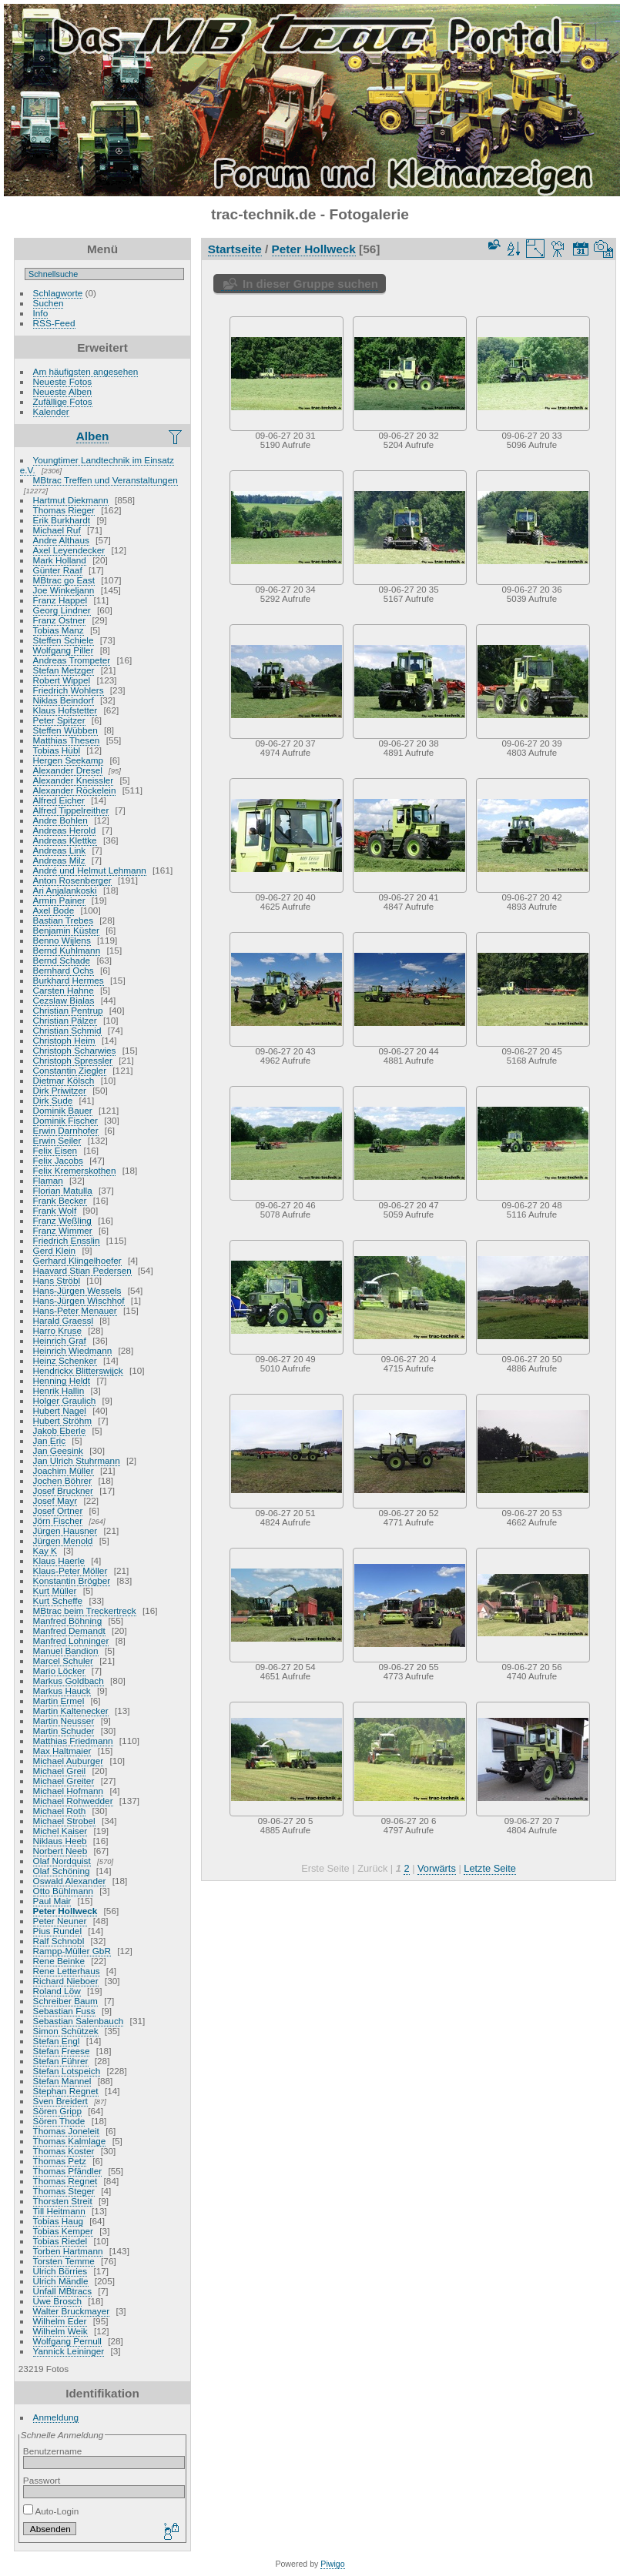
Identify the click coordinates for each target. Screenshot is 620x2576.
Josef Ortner (58, 1510)
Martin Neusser (64, 1721)
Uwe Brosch (57, 2301)
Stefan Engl (56, 2041)
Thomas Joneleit (66, 2131)
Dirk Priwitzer (59, 1090)
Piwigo (332, 2563)
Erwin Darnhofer (66, 1130)
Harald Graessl (63, 1320)
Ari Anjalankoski (65, 890)
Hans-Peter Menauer (75, 1310)
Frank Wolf (55, 1210)
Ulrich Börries (60, 2271)
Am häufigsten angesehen (86, 371)
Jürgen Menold (63, 1540)
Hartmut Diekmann (71, 500)
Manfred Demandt (69, 1630)
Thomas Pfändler (67, 2171)
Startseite (235, 249)
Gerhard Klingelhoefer (77, 1260)
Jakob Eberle (59, 1430)
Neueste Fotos (62, 381)
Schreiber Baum (65, 2001)
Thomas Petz (59, 2161)
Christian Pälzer (65, 1020)
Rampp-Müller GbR (72, 1951)
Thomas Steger (64, 2191)
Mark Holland (59, 560)
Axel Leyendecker (69, 550)
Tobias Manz (58, 630)
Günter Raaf (57, 570)
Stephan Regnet (66, 2091)
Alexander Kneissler (73, 780)
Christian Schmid (67, 1030)
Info (41, 313)
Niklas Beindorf (63, 700)
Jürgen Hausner (65, 1530)
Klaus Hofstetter (65, 710)
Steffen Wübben (65, 730)
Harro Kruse (57, 1330)
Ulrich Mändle (61, 2281)
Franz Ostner (59, 620)
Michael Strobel (64, 1821)
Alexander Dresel (67, 770)
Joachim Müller (63, 1470)
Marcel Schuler (63, 1661)
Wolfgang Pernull (67, 2341)
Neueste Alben (62, 391)
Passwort (41, 2480)
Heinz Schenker (65, 1360)
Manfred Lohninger (71, 1640)
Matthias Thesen (66, 740)
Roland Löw (57, 1991)
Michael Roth (59, 1811)
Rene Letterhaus (66, 1971)
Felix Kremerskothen (74, 1170)
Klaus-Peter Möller (70, 1570)
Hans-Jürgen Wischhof (79, 1300)
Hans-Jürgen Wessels (77, 1290)
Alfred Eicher (59, 800)
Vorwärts (436, 1868)
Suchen (48, 303)
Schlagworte (58, 293)
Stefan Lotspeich (67, 2071)
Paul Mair (52, 1901)
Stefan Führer (61, 2061)
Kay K (45, 1550)
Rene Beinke (59, 1961)
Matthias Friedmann (73, 1741)
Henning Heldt (62, 1380)
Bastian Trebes (63, 920)
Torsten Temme (64, 2261)
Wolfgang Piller (63, 650)
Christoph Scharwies (74, 1050)
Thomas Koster (64, 2151)
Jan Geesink (58, 1450)
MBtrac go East (64, 580)
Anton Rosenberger (72, 880)
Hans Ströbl (56, 1280)
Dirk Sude (53, 1100)
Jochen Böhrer (62, 1480)
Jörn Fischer (58, 1520)
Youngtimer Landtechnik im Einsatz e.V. (97, 465)
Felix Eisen (55, 1150)
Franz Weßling (62, 1220)
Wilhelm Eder (60, 2321)
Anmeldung (56, 2417)
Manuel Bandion (66, 1650)
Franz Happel (60, 600)
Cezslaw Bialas (64, 1000)
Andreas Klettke (65, 840)
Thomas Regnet (65, 2181)
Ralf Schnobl (59, 1941)
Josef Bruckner (63, 1490)
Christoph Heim (64, 1040)
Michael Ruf (57, 530)
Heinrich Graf (59, 1340)
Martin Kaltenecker (71, 1711)
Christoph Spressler (72, 1060)
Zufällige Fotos (62, 401)
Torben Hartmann (68, 2251)
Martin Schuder (64, 1731)
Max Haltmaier (62, 1751)
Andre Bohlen (60, 820)
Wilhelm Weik (60, 2331)
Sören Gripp (57, 2111)
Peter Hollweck (65, 1911)
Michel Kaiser (60, 1831)
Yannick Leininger (69, 2351)
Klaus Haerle (59, 1560)
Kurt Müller (55, 1590)
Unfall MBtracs (62, 2291)
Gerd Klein (54, 1250)
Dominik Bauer (62, 1110)
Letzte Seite (490, 1868)
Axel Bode (54, 910)
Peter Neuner (60, 1921)
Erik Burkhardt (62, 520)
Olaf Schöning (61, 1871)
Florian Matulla (62, 1190)
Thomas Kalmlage (69, 2141)
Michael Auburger (68, 1761)
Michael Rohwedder (73, 1801)
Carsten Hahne (63, 990)
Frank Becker (60, 1200)
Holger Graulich (64, 1400)
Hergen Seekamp (68, 760)
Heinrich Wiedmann (72, 1350)
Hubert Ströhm (62, 1420)
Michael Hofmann (68, 1791)
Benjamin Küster (66, 930)
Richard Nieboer (66, 1981)
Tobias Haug (58, 2221)
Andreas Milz (59, 860)
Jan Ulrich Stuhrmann (76, 1460)
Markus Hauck (62, 1691)
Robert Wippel (62, 680)
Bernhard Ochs (63, 970)
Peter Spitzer (59, 720)
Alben (92, 436)
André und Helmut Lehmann (89, 870)
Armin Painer (59, 900)
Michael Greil (59, 1771)
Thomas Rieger (64, 510)
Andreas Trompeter (72, 660)
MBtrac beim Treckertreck (84, 1610)
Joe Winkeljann (64, 590)
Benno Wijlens (62, 940)
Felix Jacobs (58, 1160)
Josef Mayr (55, 1500)
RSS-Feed (54, 323)
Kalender (51, 411)
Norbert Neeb (60, 1851)
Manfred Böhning (67, 1620)
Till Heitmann (59, 2211)
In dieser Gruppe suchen (310, 283)
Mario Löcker (59, 1671)
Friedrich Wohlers (68, 690)
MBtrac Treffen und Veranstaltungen (105, 480)
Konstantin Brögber (72, 1580)
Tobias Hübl (56, 750)
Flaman (48, 1180)
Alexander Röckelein (74, 790)
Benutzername (52, 2451)
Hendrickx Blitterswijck (78, 1370)
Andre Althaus (61, 540)
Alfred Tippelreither (71, 810)
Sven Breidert (60, 2101)
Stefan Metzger (64, 670)
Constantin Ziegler (69, 1070)
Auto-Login (51, 2511)
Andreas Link (59, 850)
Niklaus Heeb (60, 1841)
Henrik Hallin (59, 1390)
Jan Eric (49, 1440)
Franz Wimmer (62, 1230)
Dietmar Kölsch (64, 1080)
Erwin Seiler (57, 1140)
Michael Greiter (64, 1781)
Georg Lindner (62, 610)
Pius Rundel (57, 1931)
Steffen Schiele (63, 640)
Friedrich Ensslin (66, 1240)
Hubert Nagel (59, 1410)
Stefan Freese (61, 2051)
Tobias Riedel (60, 2241)
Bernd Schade (62, 960)
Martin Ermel (59, 1701)
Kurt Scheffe (58, 1600)
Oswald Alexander (69, 1881)
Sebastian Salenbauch (78, 2021)
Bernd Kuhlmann (67, 950)
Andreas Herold (64, 830)
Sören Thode (59, 2121)
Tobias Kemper (63, 2231)
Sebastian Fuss (64, 2011)
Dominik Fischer (65, 1120)
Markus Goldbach (68, 1681)
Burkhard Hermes (68, 980)
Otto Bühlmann (63, 1891)
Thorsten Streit (62, 2201)
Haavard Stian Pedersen (82, 1270)
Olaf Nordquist (62, 1861)
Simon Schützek (66, 2031)
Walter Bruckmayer (71, 2311)
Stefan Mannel (62, 2081)
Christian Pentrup (68, 1010)
